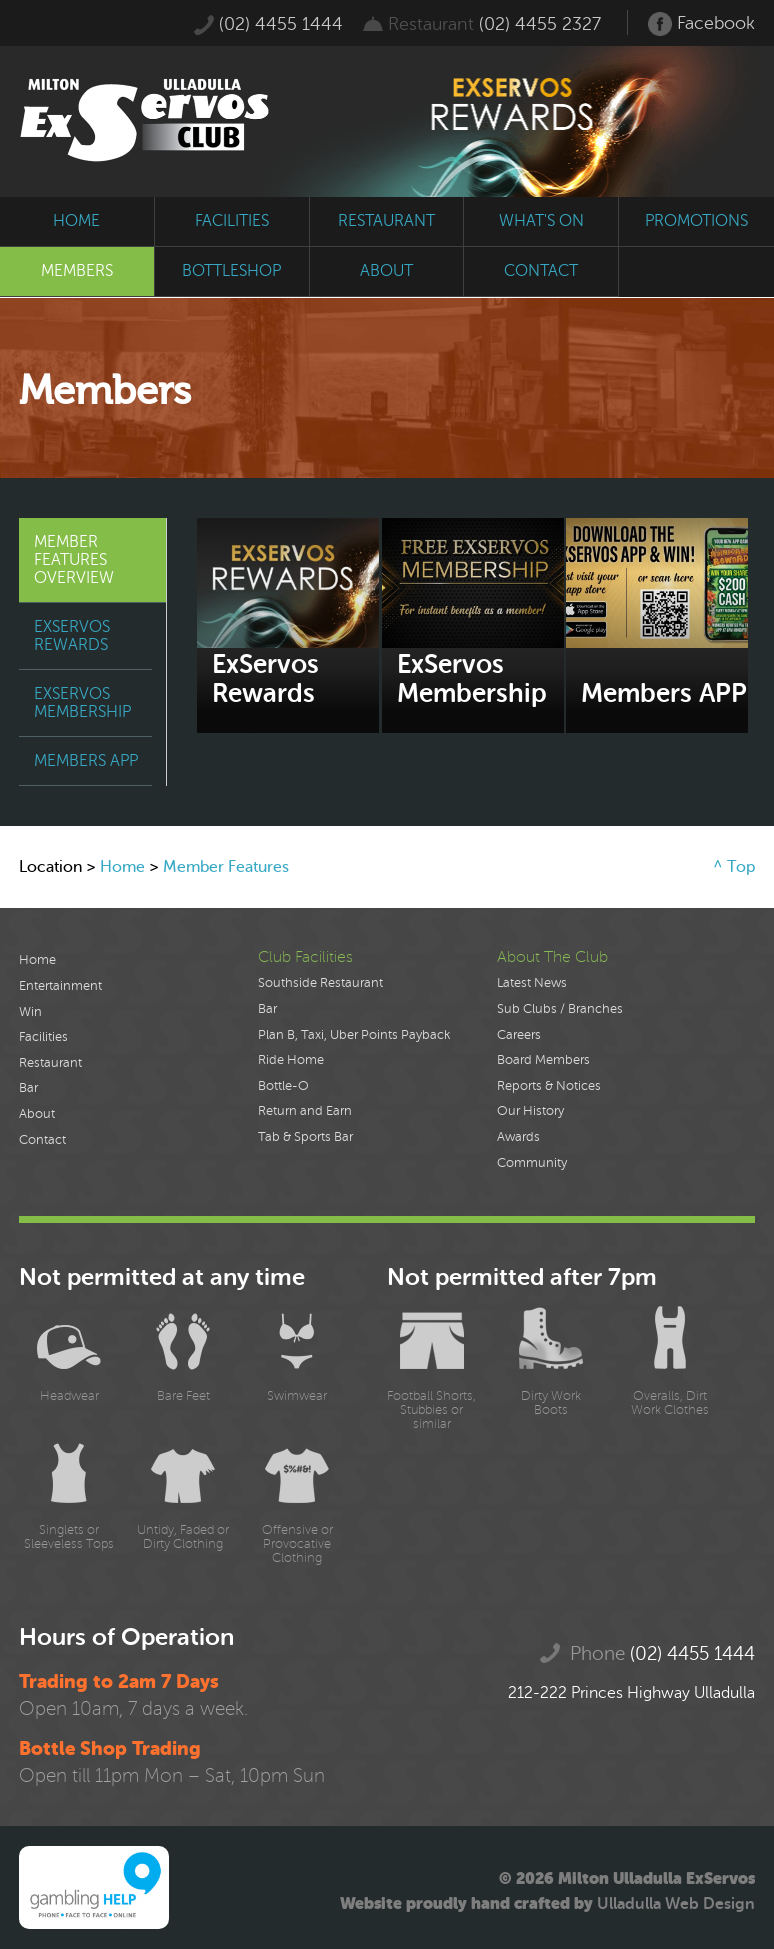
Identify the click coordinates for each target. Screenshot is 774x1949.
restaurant (386, 221)
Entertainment (60, 986)
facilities (232, 221)
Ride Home (291, 1060)
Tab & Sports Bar (305, 1137)
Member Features (226, 867)
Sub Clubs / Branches (560, 1009)
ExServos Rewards (72, 636)
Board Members (543, 1060)
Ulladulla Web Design (676, 1904)
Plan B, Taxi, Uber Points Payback (354, 1035)
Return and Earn (305, 1111)
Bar (28, 1088)
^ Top (734, 867)
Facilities (43, 1037)
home (76, 221)
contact (541, 271)
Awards (518, 1137)
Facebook (701, 24)
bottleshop (231, 271)
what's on (541, 221)
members (77, 271)
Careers (519, 1035)
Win (30, 1012)
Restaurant (50, 1063)
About (37, 1114)
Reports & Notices (549, 1086)
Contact (42, 1140)
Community (532, 1163)
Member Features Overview (74, 560)
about (386, 271)
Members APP (86, 761)
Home (122, 867)
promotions (696, 221)
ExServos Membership (82, 703)
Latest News (532, 983)
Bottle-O (283, 1086)
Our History (530, 1111)
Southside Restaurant (320, 983)
